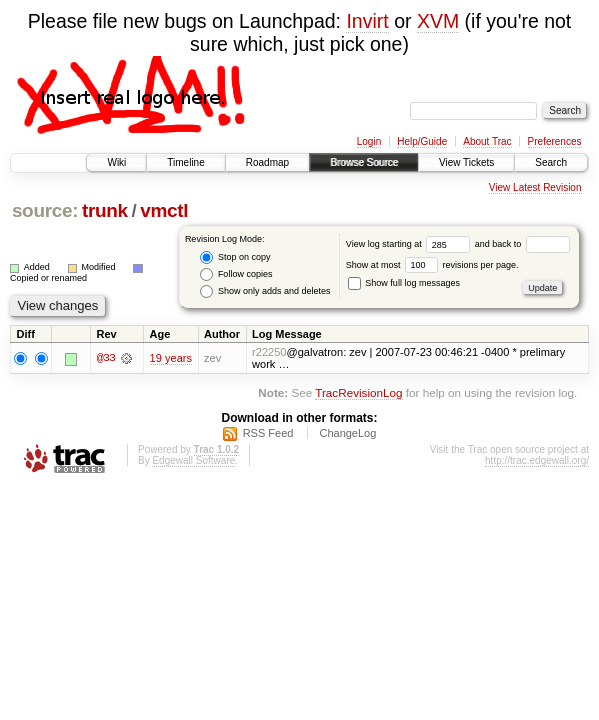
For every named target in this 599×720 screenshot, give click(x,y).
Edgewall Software (193, 460)
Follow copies (236, 274)
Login (369, 141)
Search (551, 162)
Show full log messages (404, 283)
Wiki (116, 162)
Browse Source (364, 162)
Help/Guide (422, 141)
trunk (105, 210)
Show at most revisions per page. (432, 265)
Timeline (185, 162)
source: (45, 210)
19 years (171, 358)
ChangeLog (347, 433)
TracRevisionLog (358, 392)
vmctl (164, 210)
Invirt (367, 21)
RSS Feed (268, 433)
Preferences (555, 141)
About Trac (487, 141)
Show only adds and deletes (265, 291)
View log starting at (410, 244)
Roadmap (267, 162)
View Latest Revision (535, 187)
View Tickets (466, 162)
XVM (438, 21)
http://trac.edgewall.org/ (537, 460)
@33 (106, 358)
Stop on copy (235, 257)
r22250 (269, 352)
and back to (522, 244)
